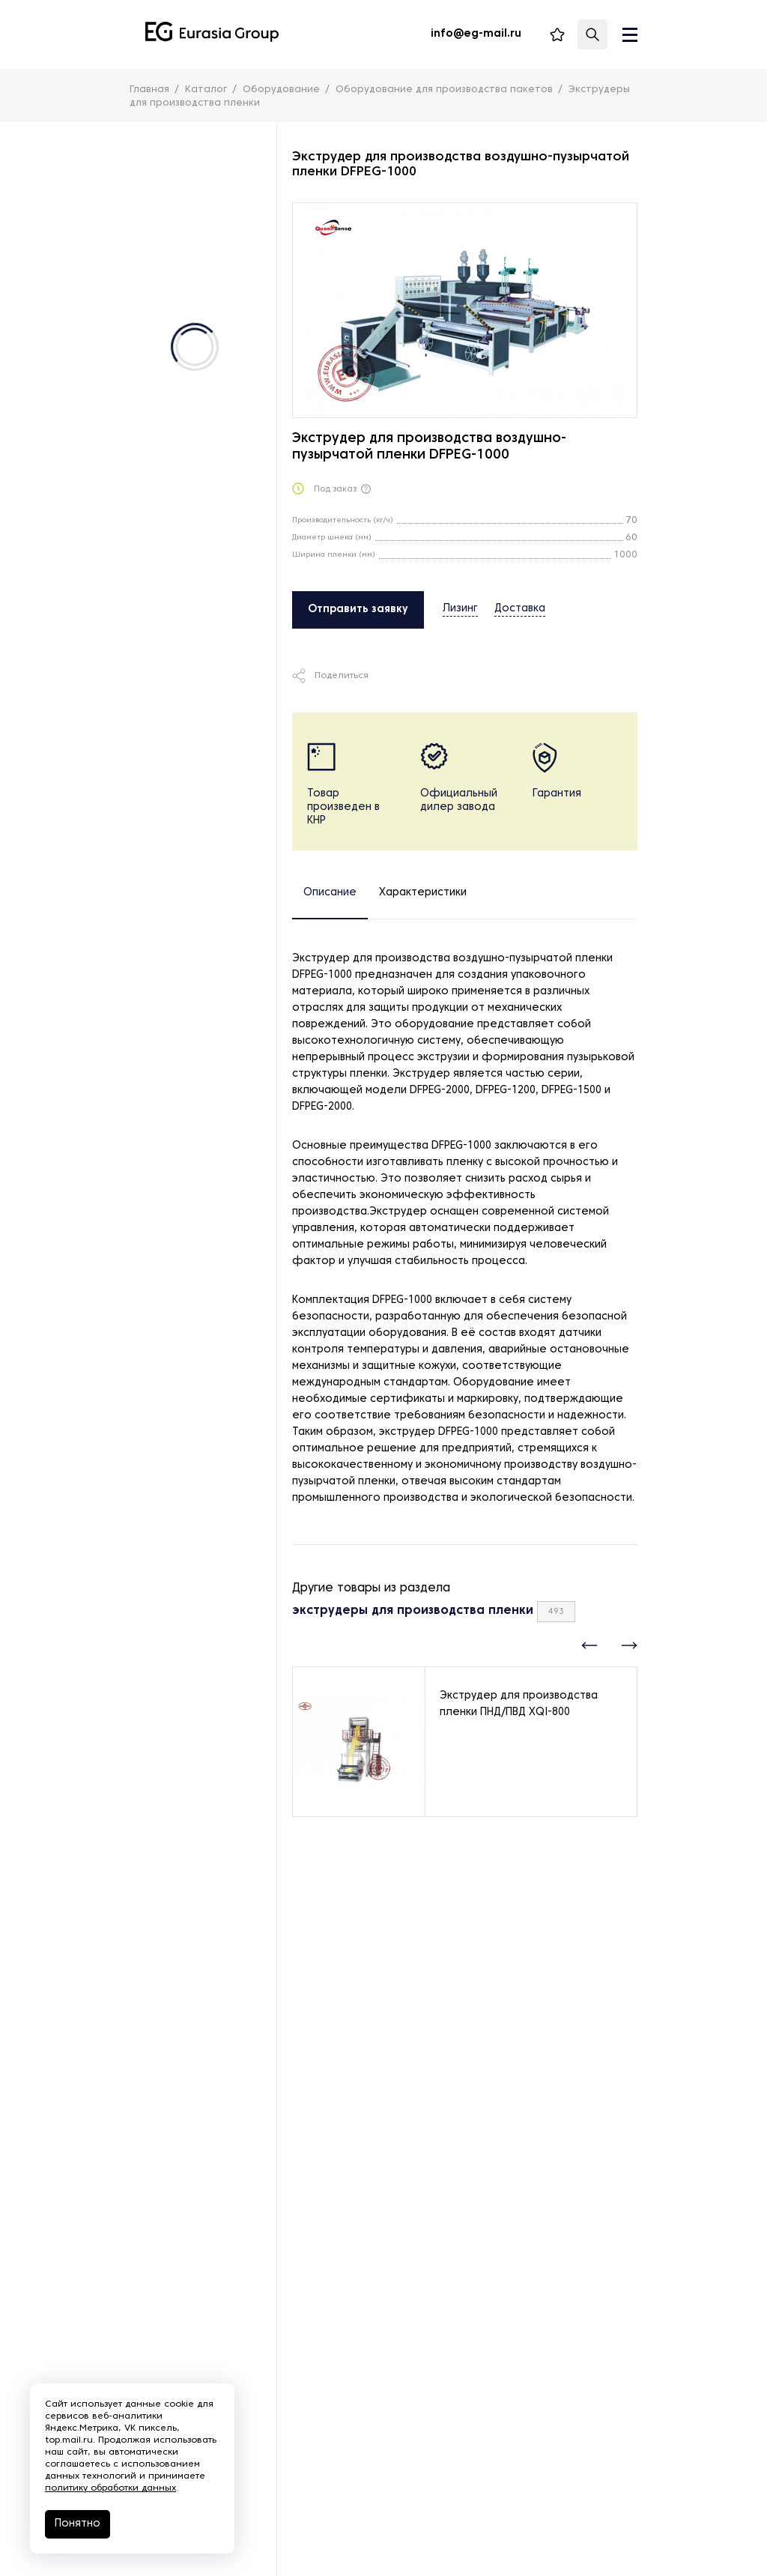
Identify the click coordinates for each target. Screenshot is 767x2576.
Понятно (77, 2524)
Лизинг (460, 609)
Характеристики (423, 893)
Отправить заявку (358, 609)
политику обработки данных (110, 2488)
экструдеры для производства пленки (412, 1611)
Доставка (519, 609)
